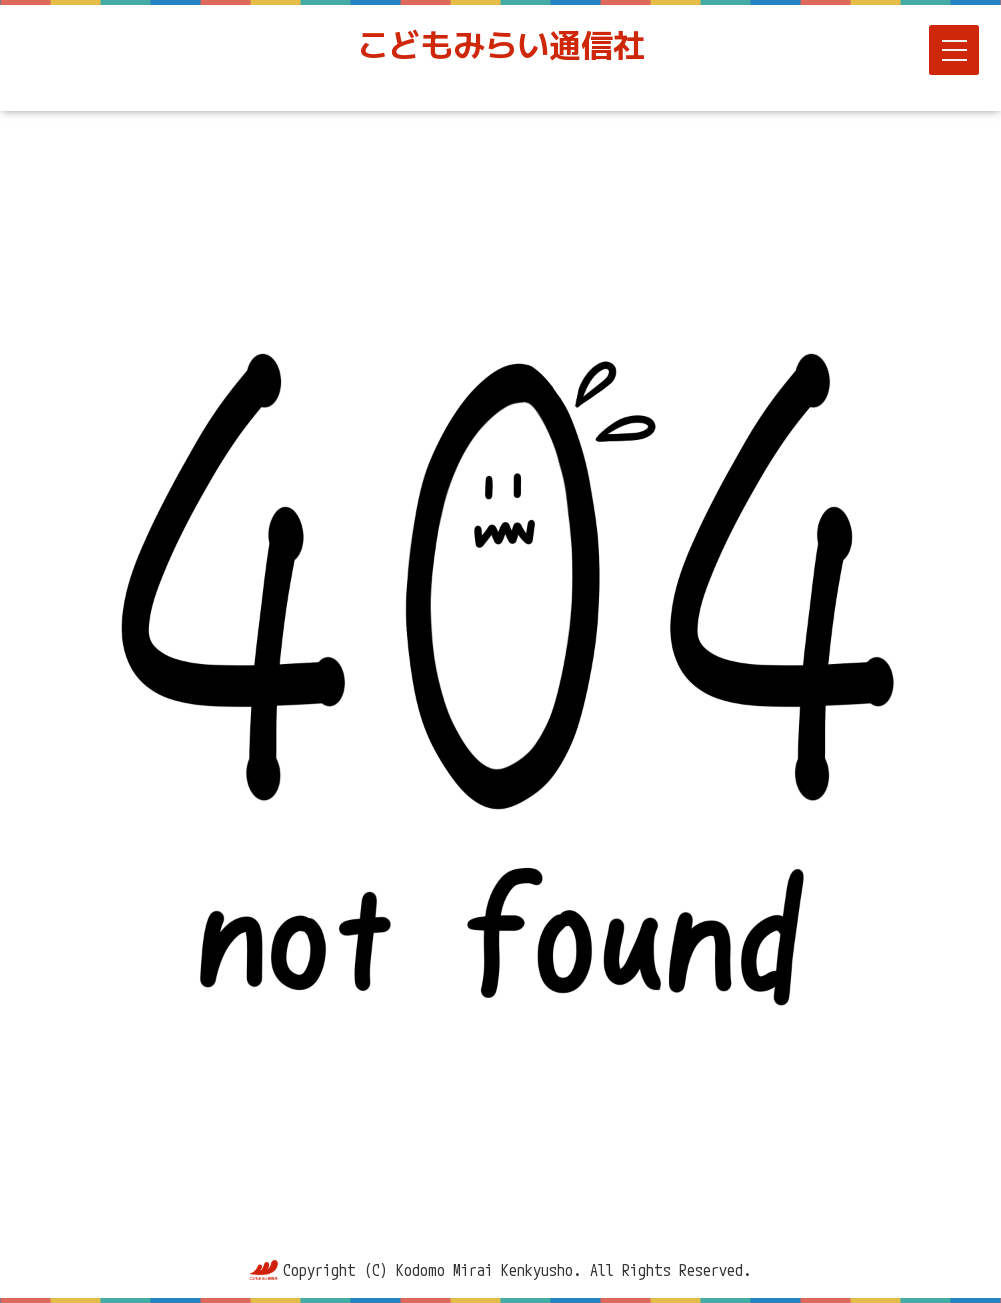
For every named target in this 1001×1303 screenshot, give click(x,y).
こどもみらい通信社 (501, 45)
